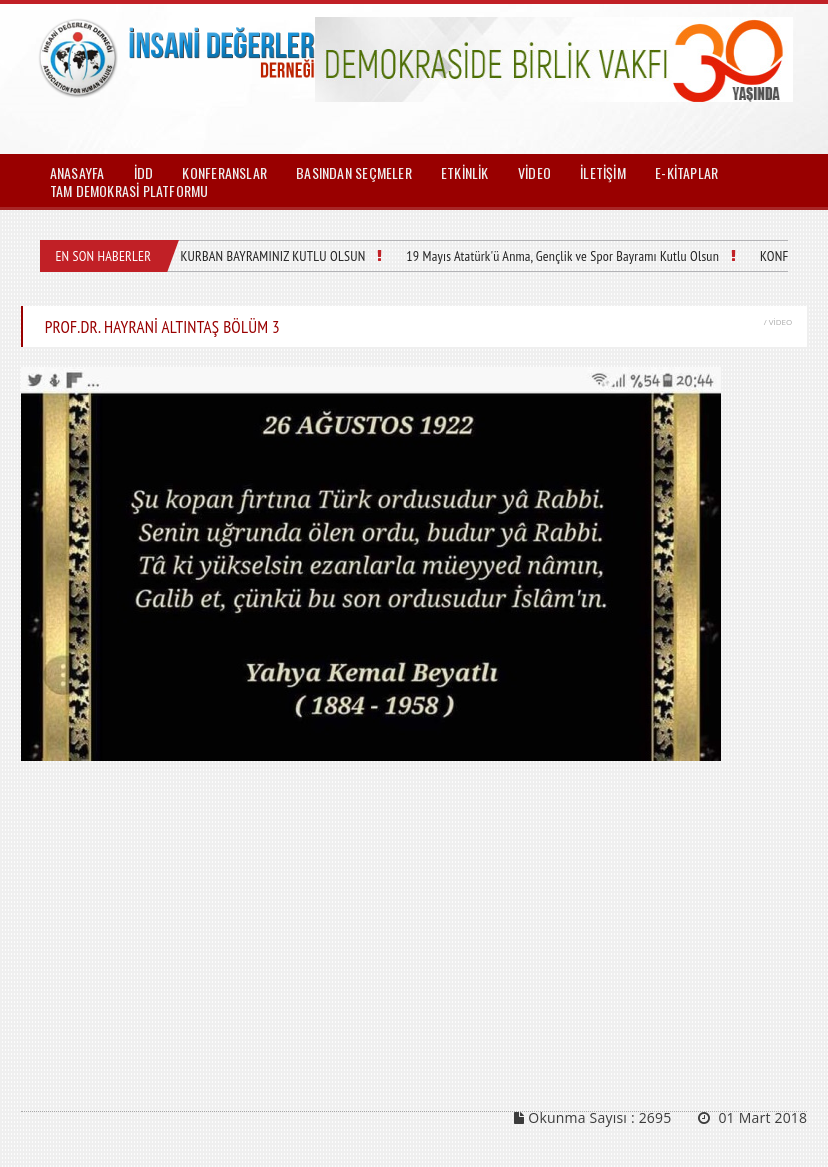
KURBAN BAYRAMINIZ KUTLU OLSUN (272, 256)
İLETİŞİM (603, 172)
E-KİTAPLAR (686, 172)
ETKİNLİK (465, 172)
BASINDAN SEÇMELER (354, 172)
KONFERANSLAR (224, 172)
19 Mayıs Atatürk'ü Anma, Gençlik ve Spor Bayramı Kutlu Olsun (562, 256)
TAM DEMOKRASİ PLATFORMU (129, 190)
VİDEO (534, 172)
